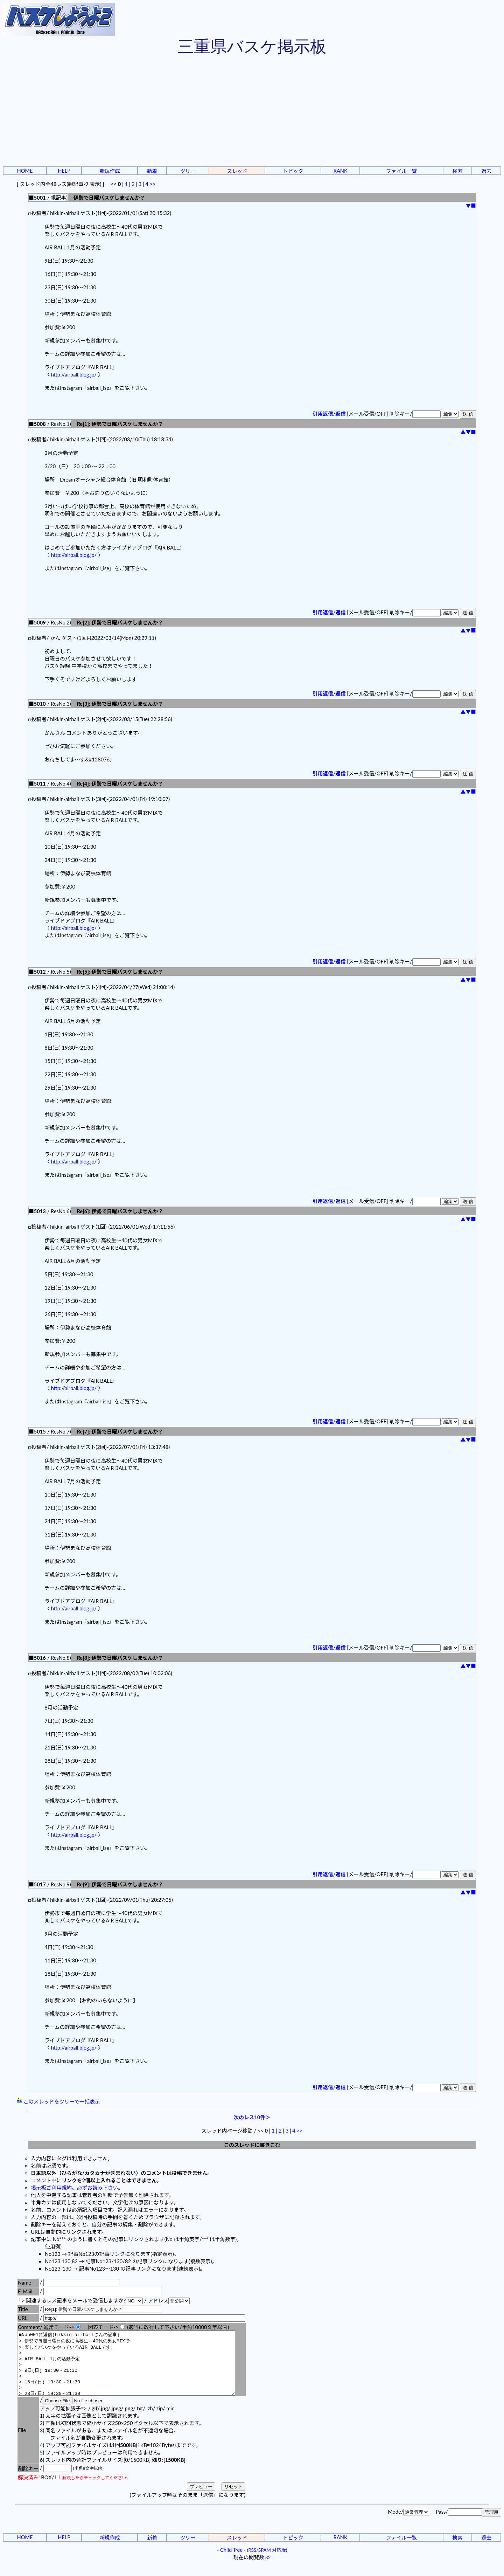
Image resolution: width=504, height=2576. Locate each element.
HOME (25, 171)
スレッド (237, 171)
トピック (293, 171)
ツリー (188, 171)
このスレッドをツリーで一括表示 (58, 2102)
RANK (341, 171)
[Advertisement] (252, 112)
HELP (64, 171)
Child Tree (231, 2562)
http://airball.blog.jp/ (74, 375)
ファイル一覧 (401, 171)
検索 (457, 171)
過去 (486, 171)
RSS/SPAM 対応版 (267, 2562)
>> (153, 184)
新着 (152, 171)
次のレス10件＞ (252, 2117)
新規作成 (109, 171)
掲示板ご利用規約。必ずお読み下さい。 (77, 2188)
